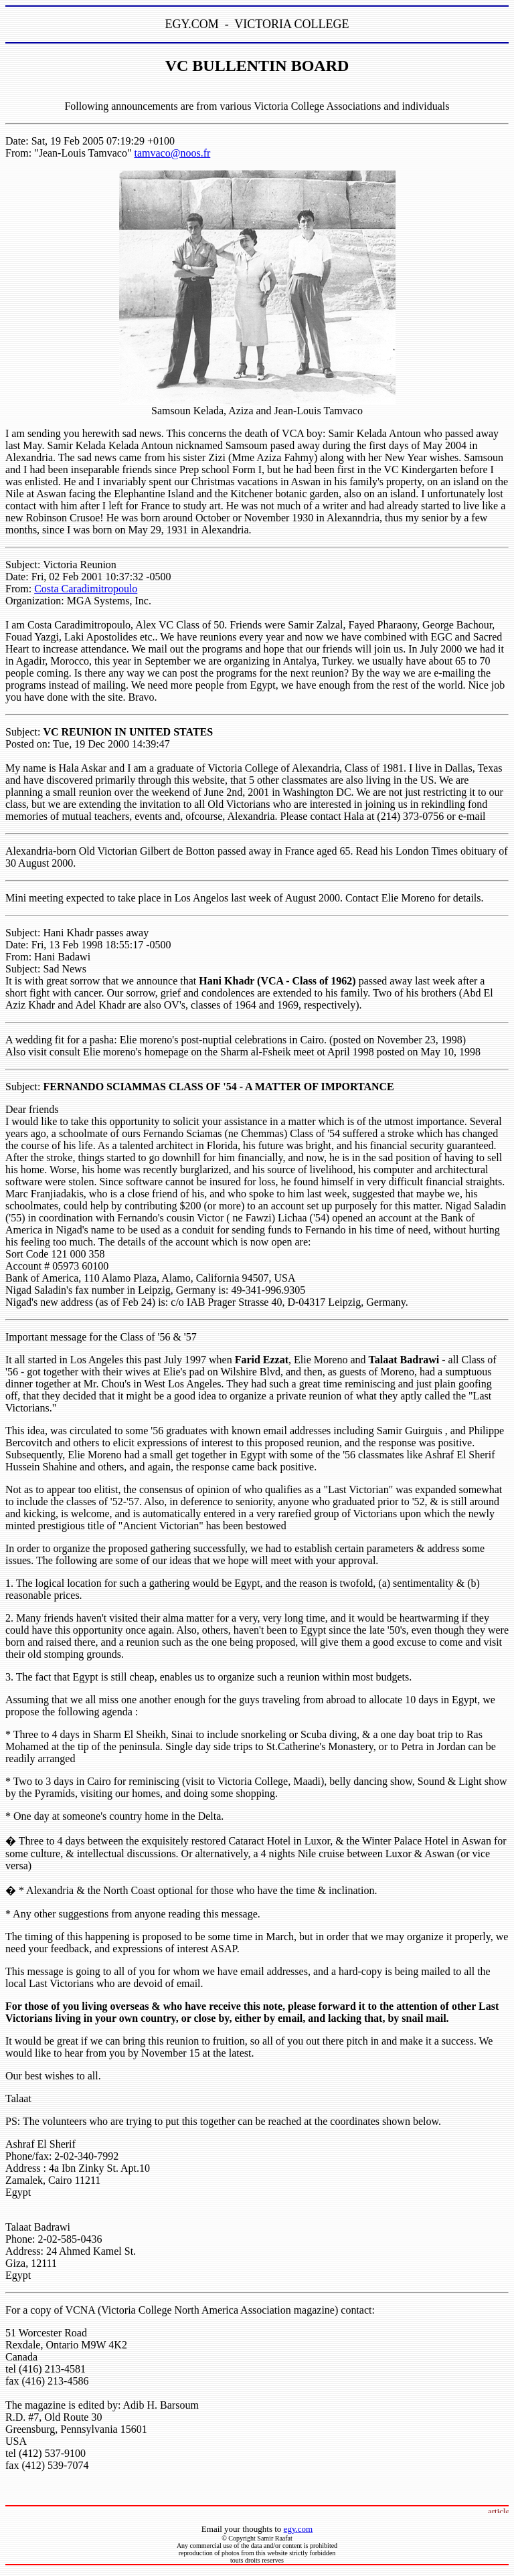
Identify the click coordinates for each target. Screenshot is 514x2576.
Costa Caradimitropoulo (85, 588)
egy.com (298, 2529)
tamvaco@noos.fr (173, 153)
